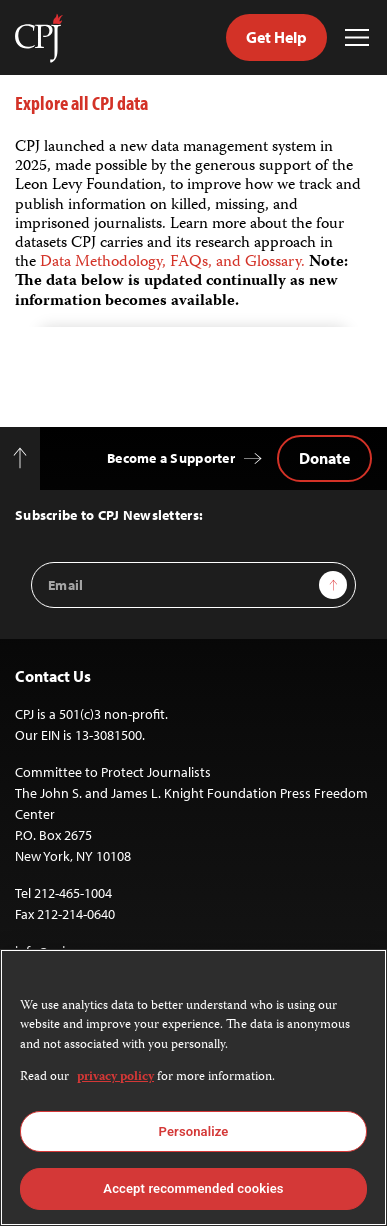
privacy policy (115, 1077)
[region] (193, 1087)
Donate (324, 458)
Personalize (194, 1131)
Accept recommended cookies (193, 1188)
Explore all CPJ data (81, 102)
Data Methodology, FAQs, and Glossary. (174, 263)
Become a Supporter (171, 458)
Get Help (276, 37)
